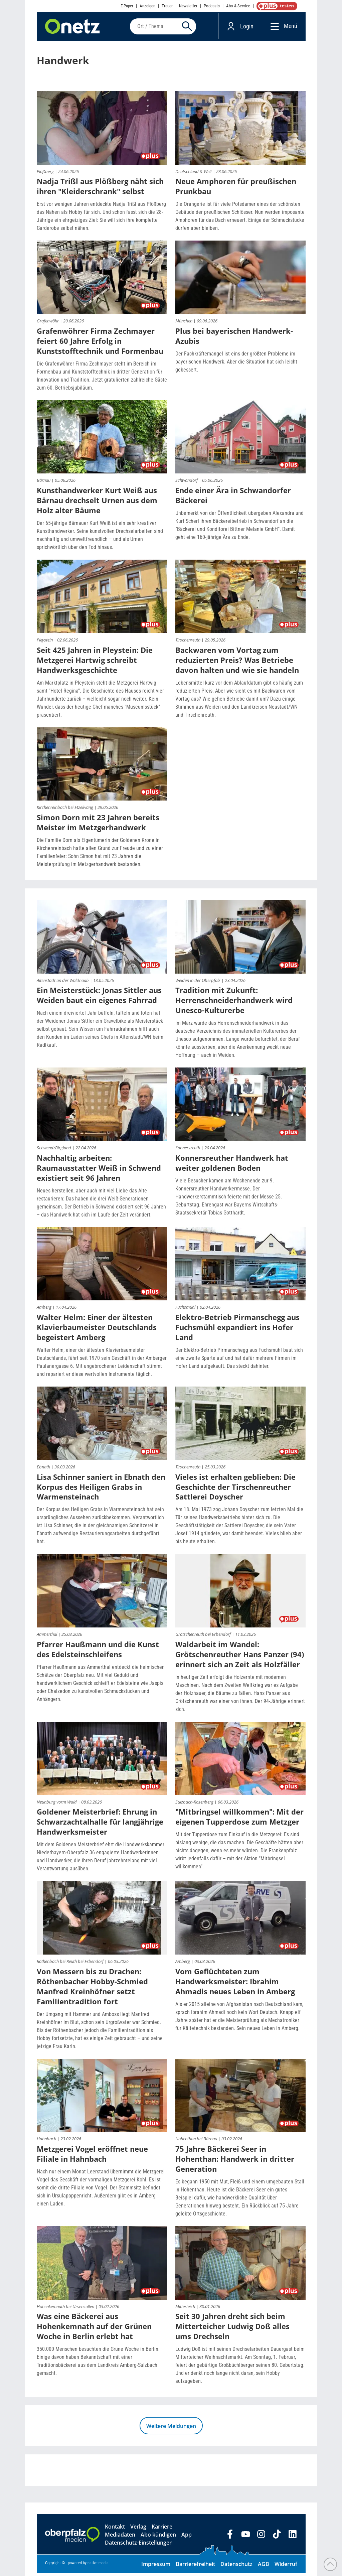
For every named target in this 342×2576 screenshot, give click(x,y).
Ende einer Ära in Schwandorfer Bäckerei (233, 498)
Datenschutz (236, 2567)
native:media (98, 2566)
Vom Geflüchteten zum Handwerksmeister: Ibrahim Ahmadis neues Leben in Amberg (235, 1984)
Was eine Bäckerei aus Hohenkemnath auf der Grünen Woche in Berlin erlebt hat (94, 2329)
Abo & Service (238, 5)
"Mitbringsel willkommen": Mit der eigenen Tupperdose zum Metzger (239, 1820)
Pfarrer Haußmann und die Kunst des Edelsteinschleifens (98, 1652)
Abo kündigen (158, 2537)
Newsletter (188, 5)
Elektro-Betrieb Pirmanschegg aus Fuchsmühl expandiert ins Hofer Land (237, 1330)
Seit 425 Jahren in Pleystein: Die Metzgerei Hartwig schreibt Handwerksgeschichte (95, 663)
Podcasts (212, 5)
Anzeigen (147, 5)
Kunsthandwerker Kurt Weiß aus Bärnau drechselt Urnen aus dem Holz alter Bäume (97, 503)
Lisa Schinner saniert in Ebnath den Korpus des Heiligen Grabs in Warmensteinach (101, 1489)
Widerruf (286, 2567)
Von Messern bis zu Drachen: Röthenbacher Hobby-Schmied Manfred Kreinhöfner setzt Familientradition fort (92, 1989)
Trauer (167, 5)
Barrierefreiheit (195, 2567)
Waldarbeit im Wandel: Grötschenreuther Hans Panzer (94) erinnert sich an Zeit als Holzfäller (239, 1657)
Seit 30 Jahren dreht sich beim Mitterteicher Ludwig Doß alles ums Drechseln (232, 2329)
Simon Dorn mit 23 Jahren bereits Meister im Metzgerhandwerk (98, 825)
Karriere (162, 2529)
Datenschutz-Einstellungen (139, 2545)
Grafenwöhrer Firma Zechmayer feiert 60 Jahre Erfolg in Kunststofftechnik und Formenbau (100, 343)
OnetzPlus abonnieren (275, 6)
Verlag (138, 2529)
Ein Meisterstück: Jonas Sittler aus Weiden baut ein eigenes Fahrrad (99, 998)
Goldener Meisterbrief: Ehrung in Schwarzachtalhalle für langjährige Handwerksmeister (100, 1825)
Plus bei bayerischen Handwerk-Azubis (234, 338)
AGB (263, 2567)
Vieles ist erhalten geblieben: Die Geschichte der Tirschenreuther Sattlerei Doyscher (235, 1489)
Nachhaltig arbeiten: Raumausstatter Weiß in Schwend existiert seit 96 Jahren (99, 1170)
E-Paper (127, 5)
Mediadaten (120, 2537)
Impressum (155, 2567)
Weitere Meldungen (171, 2429)
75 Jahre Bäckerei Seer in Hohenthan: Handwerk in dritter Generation (234, 2162)
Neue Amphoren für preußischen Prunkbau (235, 189)
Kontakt (115, 2529)
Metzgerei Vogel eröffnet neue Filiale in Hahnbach (92, 2157)
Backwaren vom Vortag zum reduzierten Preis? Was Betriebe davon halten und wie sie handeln (237, 663)
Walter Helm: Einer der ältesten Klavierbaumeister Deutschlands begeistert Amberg (97, 1330)
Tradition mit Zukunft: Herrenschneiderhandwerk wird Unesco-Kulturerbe (234, 1003)
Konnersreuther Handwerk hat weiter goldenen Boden (231, 1165)
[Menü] (273, 27)
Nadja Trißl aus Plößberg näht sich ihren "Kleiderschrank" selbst (100, 189)
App (186, 2537)
